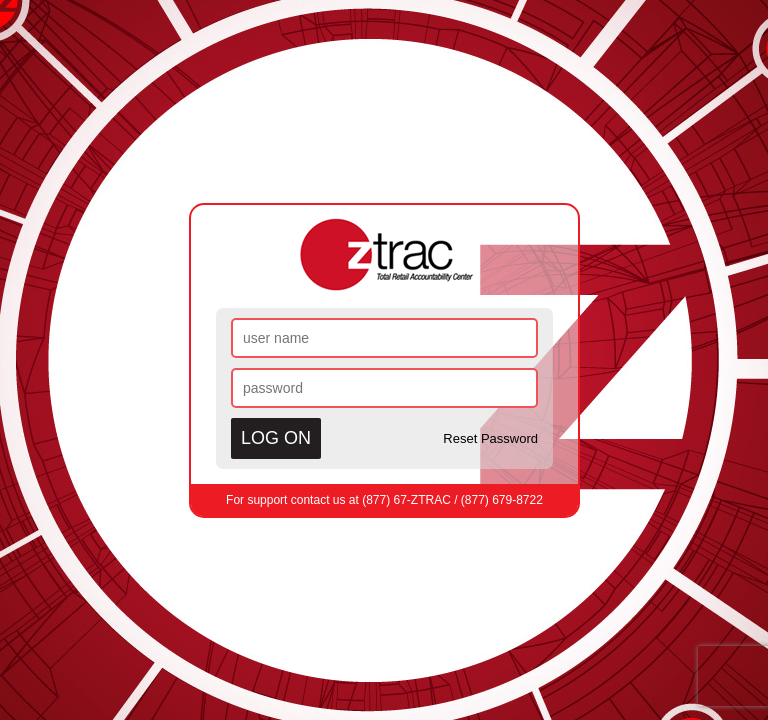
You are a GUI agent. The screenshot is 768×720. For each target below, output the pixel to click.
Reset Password (490, 438)
